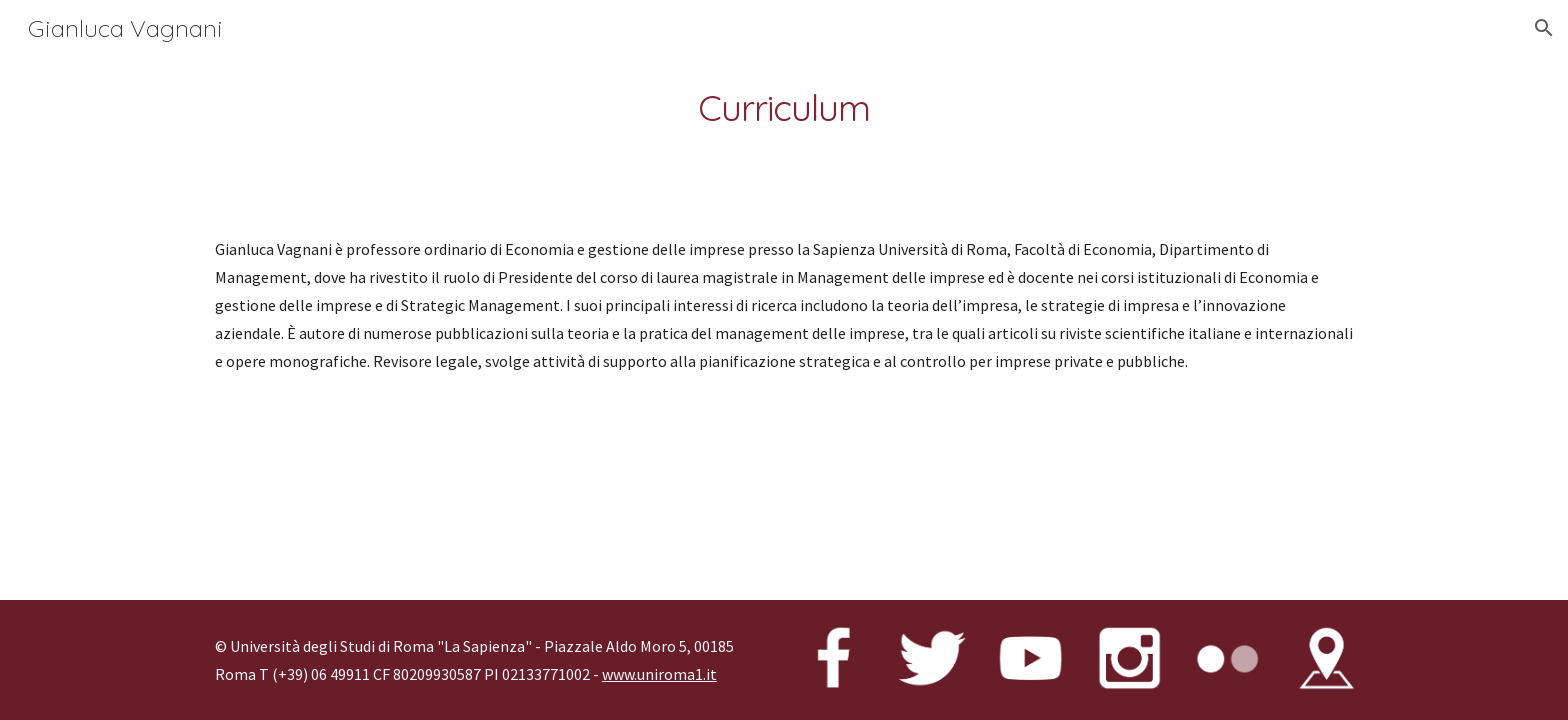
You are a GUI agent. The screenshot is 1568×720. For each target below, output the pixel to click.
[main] (784, 108)
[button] (1544, 28)
